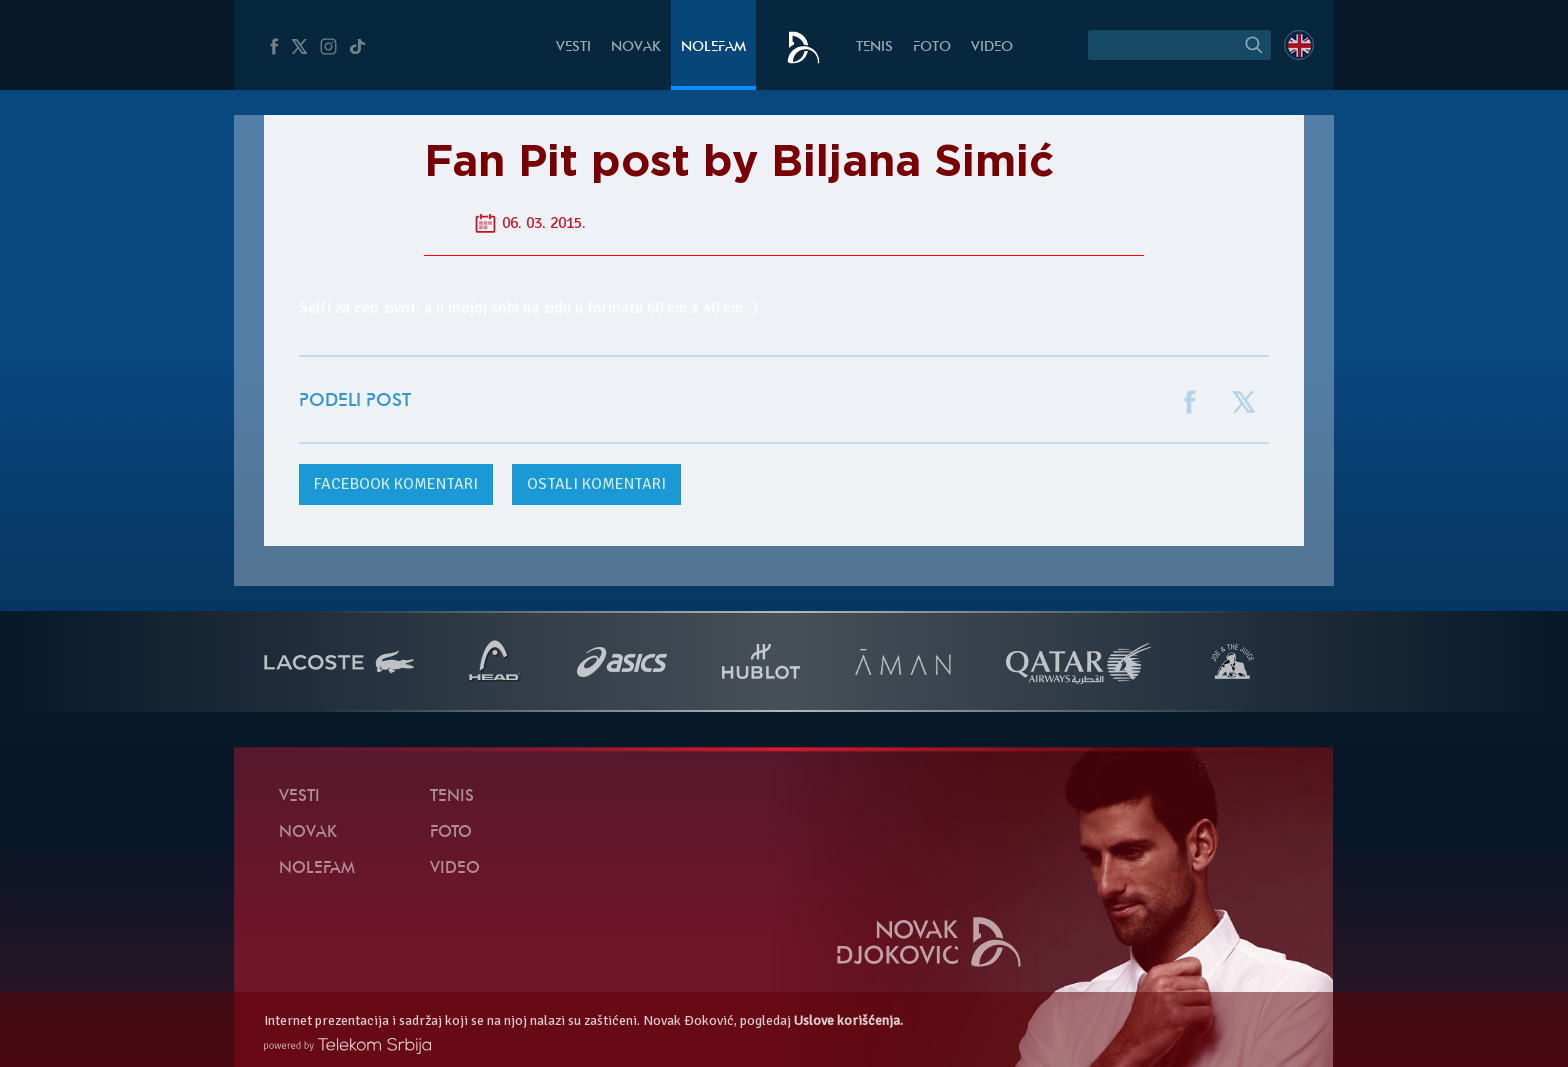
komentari (396, 484)
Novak (636, 47)
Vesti (573, 47)
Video (992, 47)
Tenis (874, 47)
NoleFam (713, 47)
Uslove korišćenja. (848, 1020)
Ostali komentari (596, 484)
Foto (932, 47)
